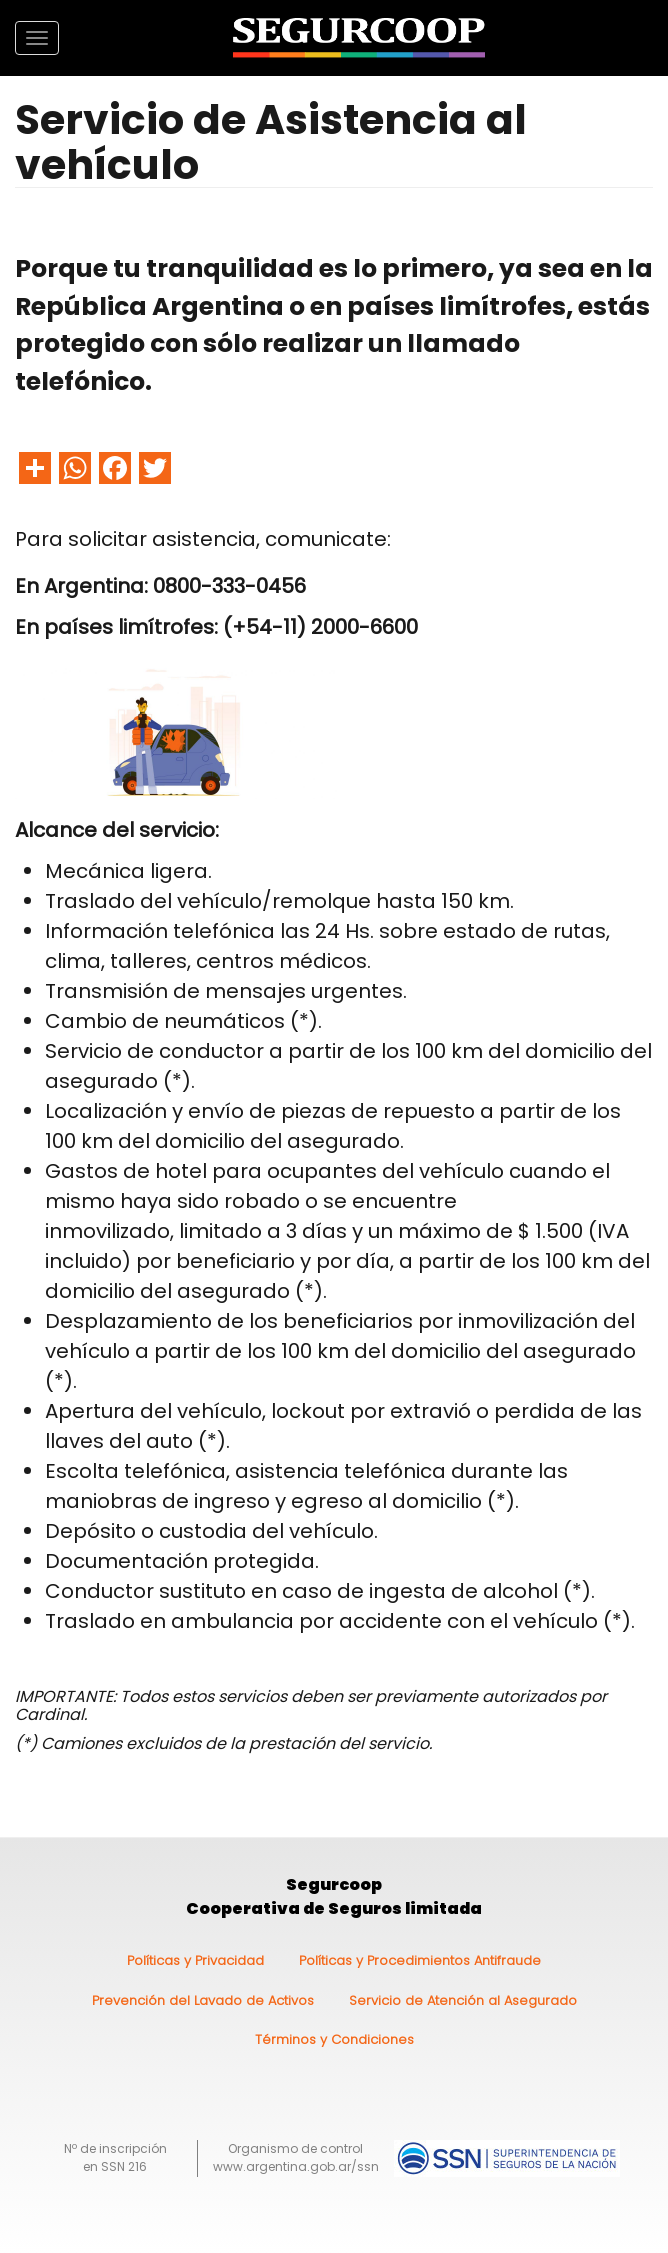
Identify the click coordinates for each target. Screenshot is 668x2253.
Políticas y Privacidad (195, 1960)
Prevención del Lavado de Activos (203, 2000)
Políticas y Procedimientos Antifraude (420, 1960)
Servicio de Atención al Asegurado (463, 2000)
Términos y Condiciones (334, 2039)
